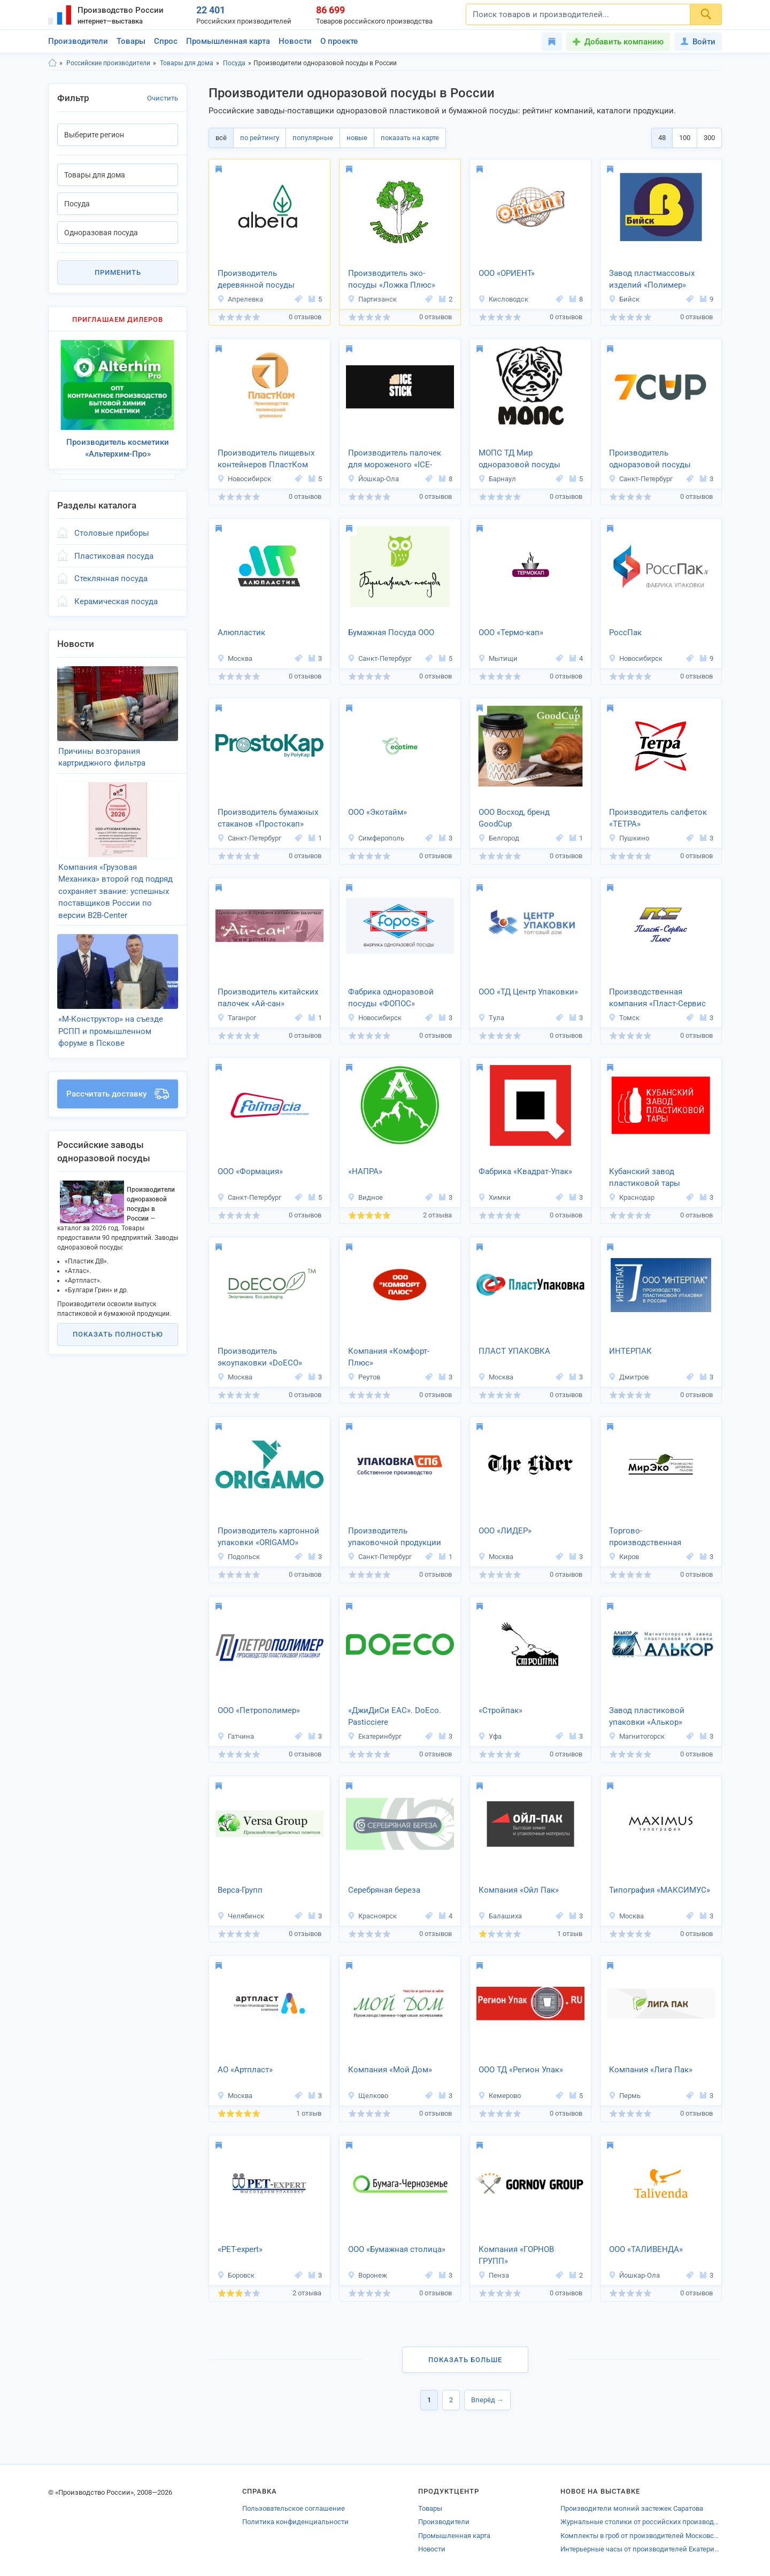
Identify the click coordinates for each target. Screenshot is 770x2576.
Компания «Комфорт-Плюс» (388, 1357)
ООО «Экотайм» (377, 812)
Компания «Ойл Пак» (519, 1890)
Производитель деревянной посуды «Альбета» (256, 280)
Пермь (625, 2096)
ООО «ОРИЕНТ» (507, 273)
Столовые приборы (111, 533)
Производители (78, 41)
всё (221, 138)
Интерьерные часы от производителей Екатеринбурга (641, 2549)
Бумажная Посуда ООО (391, 632)
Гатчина (235, 1736)
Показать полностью (118, 1334)
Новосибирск (244, 479)
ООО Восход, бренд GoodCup (514, 818)
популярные (312, 138)
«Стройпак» (500, 1710)
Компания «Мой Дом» (390, 2069)
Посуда (234, 63)
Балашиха (500, 1916)
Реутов (364, 1377)
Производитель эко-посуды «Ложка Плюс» (391, 279)
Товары (131, 41)
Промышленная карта (228, 41)
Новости (295, 41)
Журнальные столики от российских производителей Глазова (641, 2522)
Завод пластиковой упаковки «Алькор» (646, 1716)
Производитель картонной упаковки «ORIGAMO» (268, 1537)
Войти (698, 42)
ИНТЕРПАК (630, 1351)
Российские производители (108, 63)
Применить (118, 272)
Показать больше (465, 2360)
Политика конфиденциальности (295, 2522)
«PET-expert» (240, 2249)
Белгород (498, 838)
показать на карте (410, 138)
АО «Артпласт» (245, 2069)
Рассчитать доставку (117, 1094)
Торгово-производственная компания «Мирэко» (647, 1537)
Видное (365, 1197)
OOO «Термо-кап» (511, 632)
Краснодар (631, 1197)
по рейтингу (259, 138)
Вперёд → (487, 2400)
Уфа (490, 1736)
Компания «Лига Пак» (650, 2069)
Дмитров (629, 1377)
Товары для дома (186, 63)
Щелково (368, 2096)
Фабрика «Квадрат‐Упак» (525, 1171)
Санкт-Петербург (641, 479)
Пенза (493, 2275)
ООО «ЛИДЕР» (505, 1531)
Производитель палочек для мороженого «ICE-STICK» (394, 460)
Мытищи (498, 658)
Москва (234, 658)
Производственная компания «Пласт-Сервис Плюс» (657, 999)
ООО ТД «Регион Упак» (521, 2069)
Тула (491, 1018)
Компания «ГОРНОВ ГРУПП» (516, 2255)
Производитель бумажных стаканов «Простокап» (268, 818)
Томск (624, 1018)
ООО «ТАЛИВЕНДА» (646, 2249)
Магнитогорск (637, 1736)
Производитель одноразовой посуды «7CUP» (650, 460)
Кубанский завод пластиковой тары (644, 1178)
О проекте (339, 41)
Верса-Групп (240, 1890)
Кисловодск (503, 299)
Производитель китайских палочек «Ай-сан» (268, 998)
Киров (624, 1557)
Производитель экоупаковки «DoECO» (260, 1357)
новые (356, 138)
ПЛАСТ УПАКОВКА (514, 1351)
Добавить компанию (624, 42)
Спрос (166, 41)
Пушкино (629, 838)
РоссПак (625, 632)
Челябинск (240, 1916)
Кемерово (499, 2096)
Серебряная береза (384, 1890)
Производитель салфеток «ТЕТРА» (658, 818)
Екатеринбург (375, 1736)
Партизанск (372, 299)
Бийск (624, 299)
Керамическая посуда (116, 601)
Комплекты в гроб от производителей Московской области (641, 2536)
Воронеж (367, 2275)
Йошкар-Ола (373, 479)
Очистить (162, 98)
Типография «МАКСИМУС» (659, 1890)
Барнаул (497, 479)
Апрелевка (240, 299)
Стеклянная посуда (111, 578)
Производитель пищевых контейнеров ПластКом (266, 459)
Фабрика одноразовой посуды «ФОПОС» (391, 998)
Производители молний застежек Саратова (631, 2508)
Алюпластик (241, 632)
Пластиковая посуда (113, 556)
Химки (494, 1197)
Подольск (238, 1557)
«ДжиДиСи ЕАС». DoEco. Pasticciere (394, 1716)
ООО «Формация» (250, 1171)
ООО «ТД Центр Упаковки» (528, 992)
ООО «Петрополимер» (259, 1710)
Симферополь (376, 838)
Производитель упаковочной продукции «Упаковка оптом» (394, 1537)
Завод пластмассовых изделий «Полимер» (652, 279)
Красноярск (372, 1916)
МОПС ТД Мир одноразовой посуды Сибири (519, 460)
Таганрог (236, 1018)
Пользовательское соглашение (293, 2508)
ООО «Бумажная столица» (396, 2249)
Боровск (236, 2275)
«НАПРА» (365, 1171)
